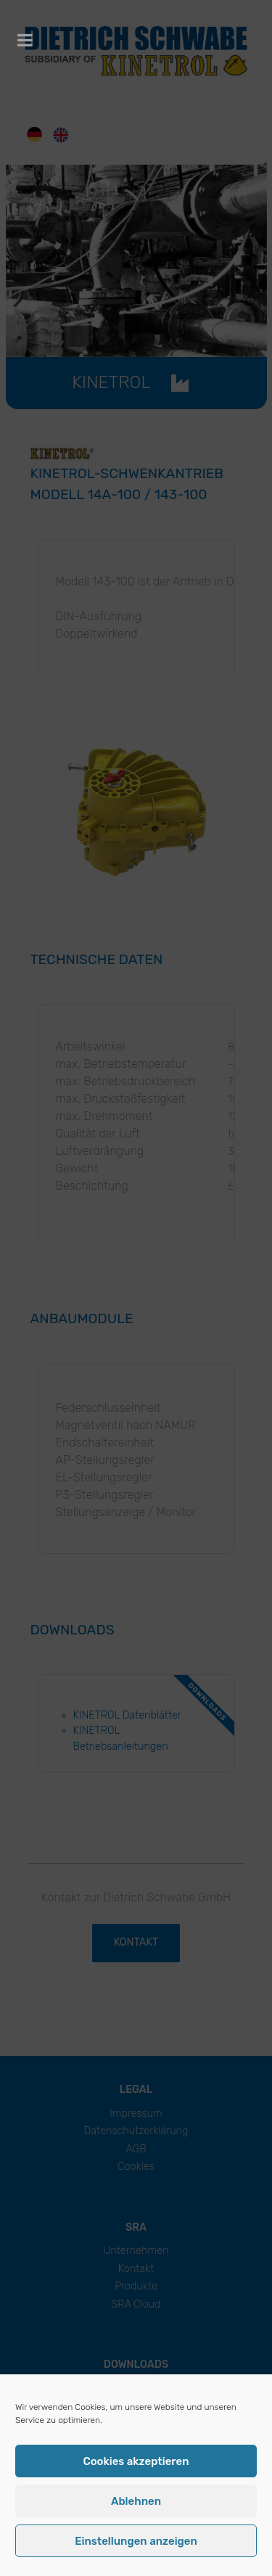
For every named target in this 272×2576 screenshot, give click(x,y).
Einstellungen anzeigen (136, 2541)
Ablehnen (136, 2501)
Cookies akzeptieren (136, 2461)
